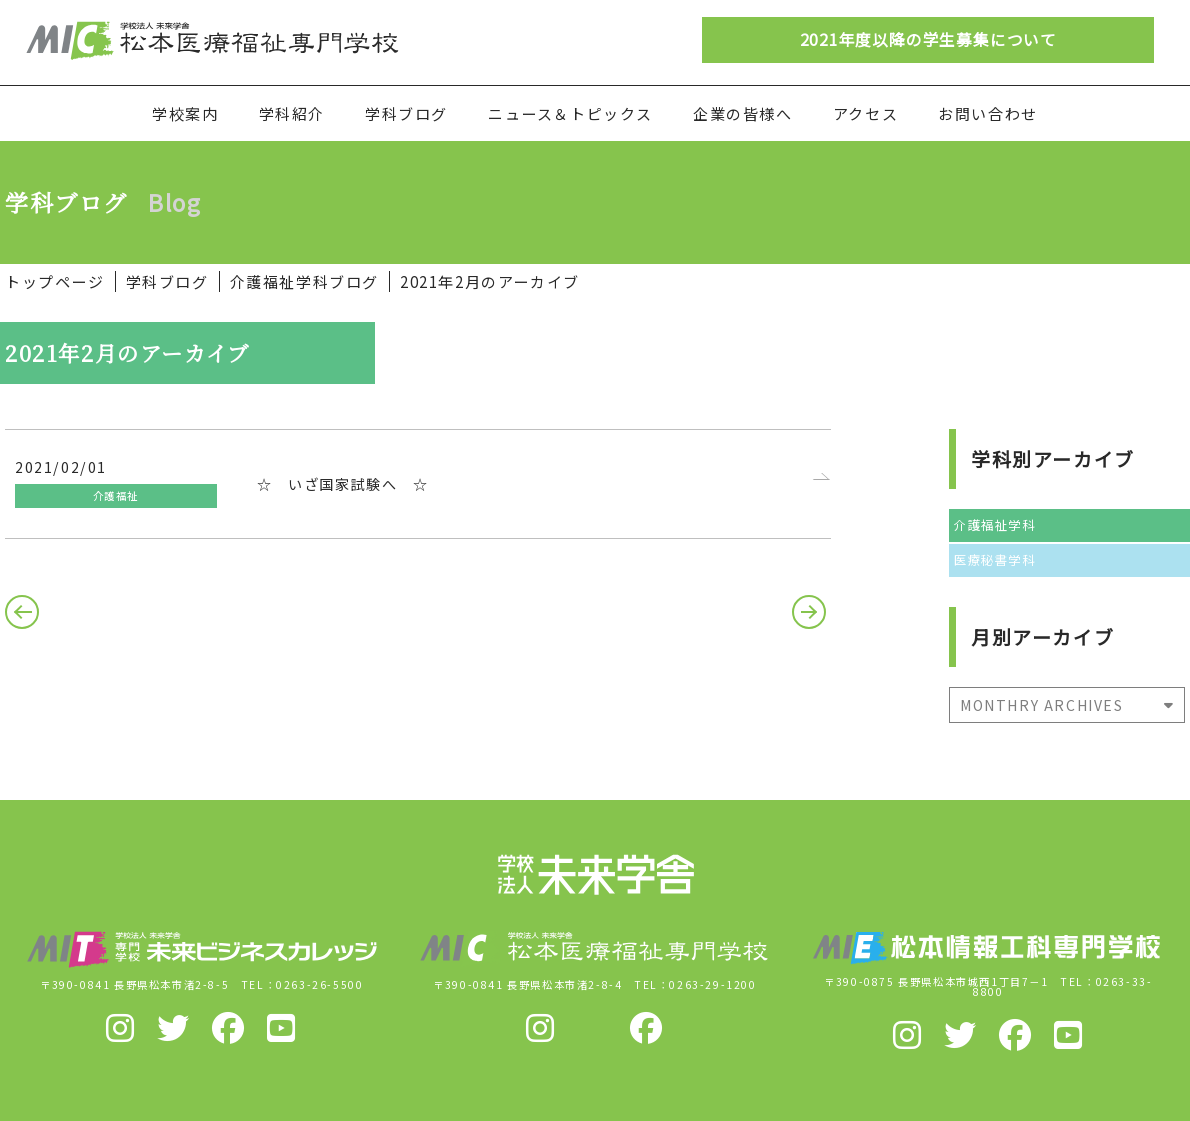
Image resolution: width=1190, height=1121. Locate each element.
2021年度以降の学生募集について (928, 39)
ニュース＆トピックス (570, 113)
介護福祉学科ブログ (304, 281)
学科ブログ (406, 113)
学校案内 (185, 113)
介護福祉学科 (995, 525)
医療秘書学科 (995, 560)
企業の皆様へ (743, 113)
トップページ (55, 281)
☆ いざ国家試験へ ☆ (343, 484)
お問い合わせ (988, 113)
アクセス (865, 113)
